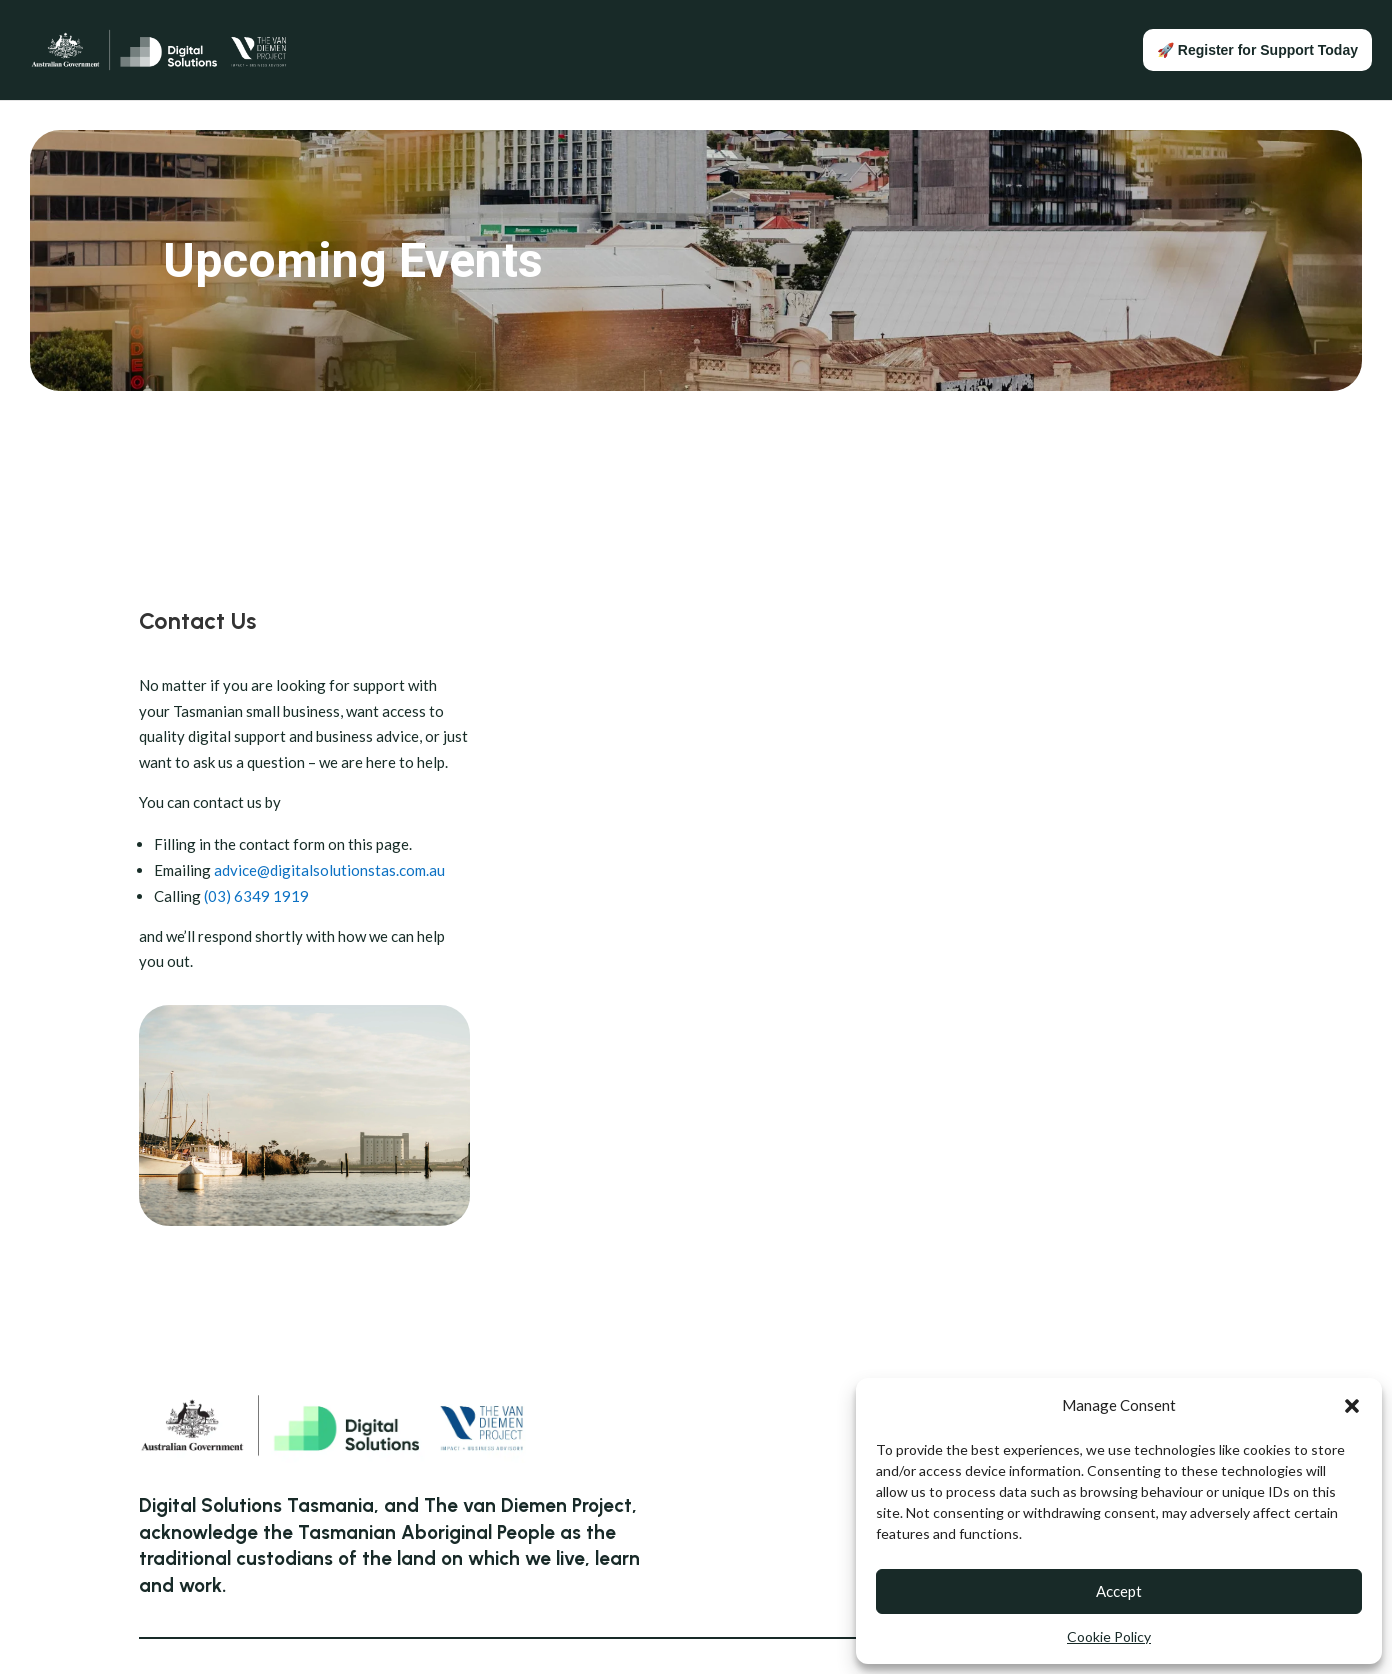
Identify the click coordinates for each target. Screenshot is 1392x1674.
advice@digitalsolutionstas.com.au (329, 870)
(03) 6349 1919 (256, 896)
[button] (1352, 1406)
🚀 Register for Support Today (1257, 50)
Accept (1119, 1591)
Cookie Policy (1109, 1636)
